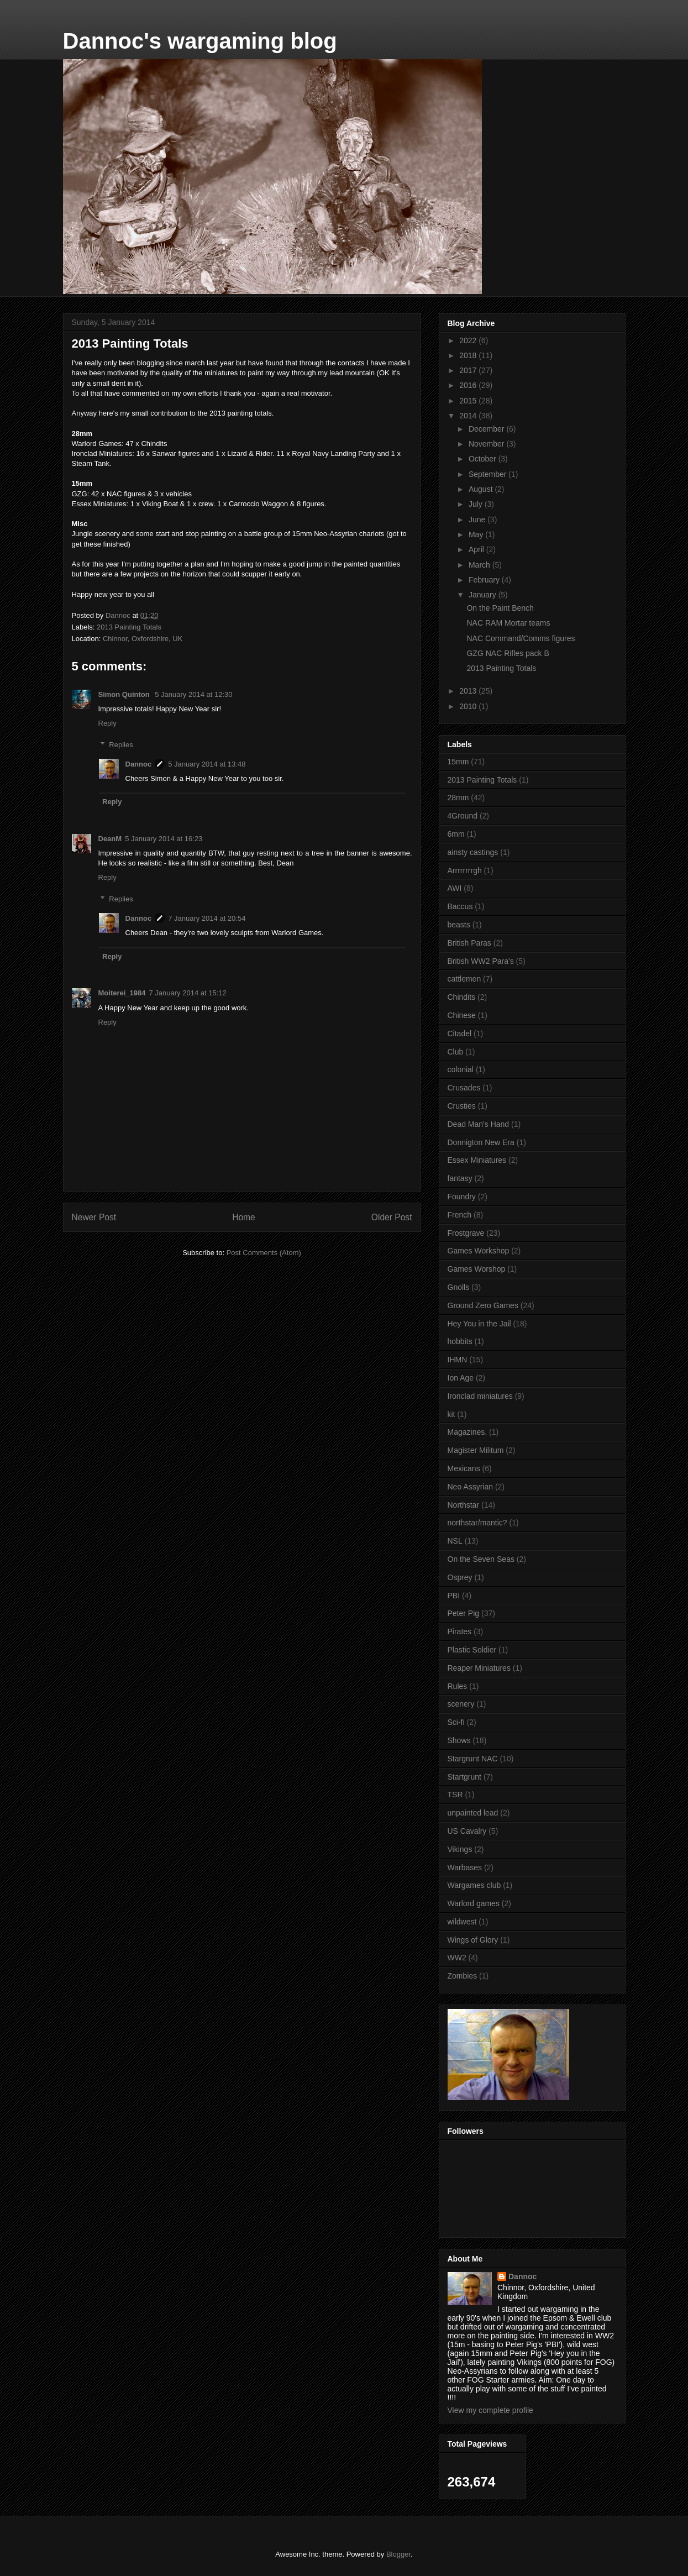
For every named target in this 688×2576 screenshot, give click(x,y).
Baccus (460, 906)
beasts (459, 924)
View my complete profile (490, 2410)
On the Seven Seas (481, 1559)
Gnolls (459, 1287)
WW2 (457, 1957)
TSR (455, 1794)
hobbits (460, 1341)
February (485, 579)
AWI (455, 888)
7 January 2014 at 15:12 (188, 993)
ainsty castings (473, 852)
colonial (461, 1069)
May (477, 534)
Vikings (460, 1849)
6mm (456, 834)
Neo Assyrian (470, 1486)
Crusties (462, 1105)
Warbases (465, 1867)
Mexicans (464, 1468)
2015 (469, 400)
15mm (458, 761)
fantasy (460, 1178)
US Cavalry (467, 1831)
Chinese (462, 1015)
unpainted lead (473, 1812)
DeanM (110, 839)
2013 (469, 690)
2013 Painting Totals (129, 627)
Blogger (398, 2554)
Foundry (462, 1196)
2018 (469, 355)
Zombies (462, 1975)
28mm (458, 797)
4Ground (462, 815)
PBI (454, 1595)
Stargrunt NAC (473, 1758)
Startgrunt (464, 1776)
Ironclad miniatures (480, 1396)
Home (243, 1217)
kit (451, 1414)
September (488, 474)
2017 (469, 370)
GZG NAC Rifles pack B (507, 653)
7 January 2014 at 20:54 (206, 918)
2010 (469, 706)
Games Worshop (477, 1269)
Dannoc (138, 764)
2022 (469, 340)
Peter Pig (464, 1613)
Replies (121, 744)
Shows (459, 1740)
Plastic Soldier (472, 1649)
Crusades (464, 1087)
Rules (458, 1686)
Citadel (460, 1033)
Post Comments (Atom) (264, 1252)
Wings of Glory (473, 1939)
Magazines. (467, 1432)
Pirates (460, 1631)
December (487, 428)
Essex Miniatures (477, 1160)
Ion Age (461, 1377)
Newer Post (94, 1217)
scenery (461, 1703)
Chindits (462, 997)
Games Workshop (479, 1250)
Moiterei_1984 (122, 993)
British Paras (469, 942)
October (483, 458)
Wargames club (474, 1885)
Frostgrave (466, 1233)
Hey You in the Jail (479, 1323)
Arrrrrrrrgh (465, 870)
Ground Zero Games (483, 1305)
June (478, 519)
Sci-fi (456, 1722)
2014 (469, 415)
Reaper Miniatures (479, 1668)
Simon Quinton (125, 694)
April (477, 549)
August (482, 489)
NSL (455, 1540)
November (487, 443)
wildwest (462, 1921)
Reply (107, 723)
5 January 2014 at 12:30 (193, 694)
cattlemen (464, 978)
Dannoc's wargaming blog (200, 41)
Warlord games (474, 1903)
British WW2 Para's (481, 961)
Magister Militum (476, 1450)
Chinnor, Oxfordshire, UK (143, 638)
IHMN (458, 1359)
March (480, 564)
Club (456, 1051)
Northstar (464, 1505)
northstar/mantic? (477, 1522)
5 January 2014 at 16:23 (163, 839)
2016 (469, 385)
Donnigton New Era (481, 1142)
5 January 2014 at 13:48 (206, 764)
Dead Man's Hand (479, 1124)
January (483, 594)
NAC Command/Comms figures (520, 638)
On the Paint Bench (499, 608)
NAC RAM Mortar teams (508, 622)
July (477, 504)
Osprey (460, 1577)
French (460, 1214)
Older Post (391, 1217)
